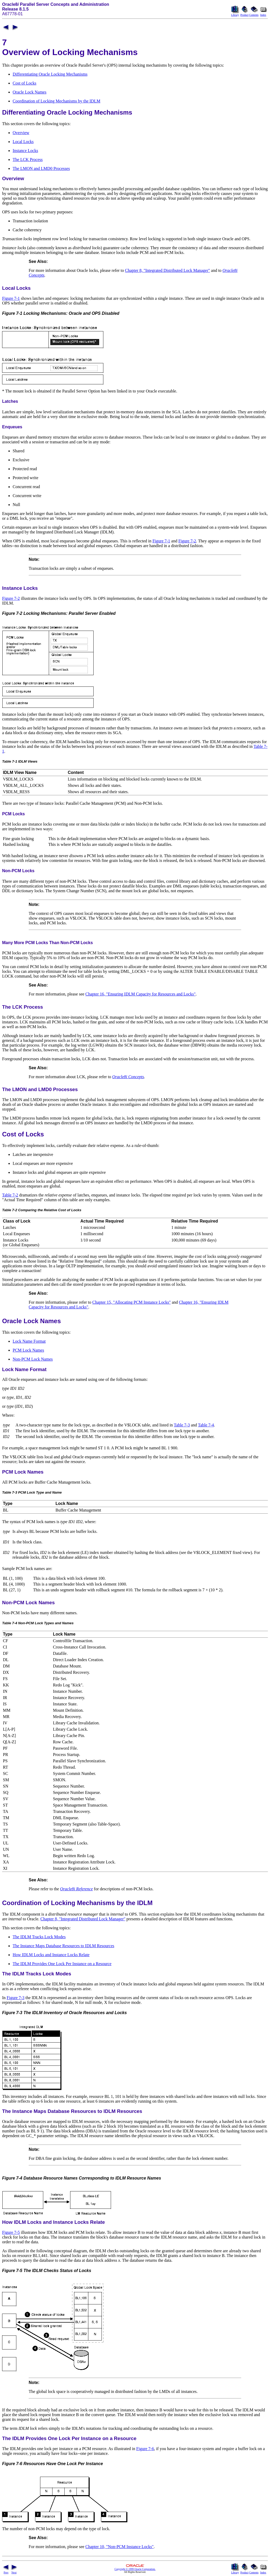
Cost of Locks (24, 83)
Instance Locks (25, 150)
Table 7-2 (10, 1195)
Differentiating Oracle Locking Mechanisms (50, 74)
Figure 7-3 (15, 1997)
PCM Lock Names (28, 1350)
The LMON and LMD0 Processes (41, 168)
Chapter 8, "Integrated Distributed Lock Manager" (167, 270)
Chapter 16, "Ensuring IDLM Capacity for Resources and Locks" (140, 994)
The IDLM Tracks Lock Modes (39, 1937)
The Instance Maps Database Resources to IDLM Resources (63, 1946)
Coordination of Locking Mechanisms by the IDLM (56, 101)
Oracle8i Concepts (128, 1076)
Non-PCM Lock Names (33, 1359)
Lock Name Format (29, 1341)
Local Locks (23, 141)
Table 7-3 (182, 1425)
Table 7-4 (206, 1425)
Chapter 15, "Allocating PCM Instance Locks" (131, 1302)
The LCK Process (28, 159)
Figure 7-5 (11, 2232)
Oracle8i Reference (76, 1889)
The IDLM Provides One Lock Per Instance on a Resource (62, 1963)
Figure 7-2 (187, 541)
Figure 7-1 (11, 298)
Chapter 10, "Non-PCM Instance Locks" (119, 2546)
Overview (21, 132)
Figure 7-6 (145, 2448)
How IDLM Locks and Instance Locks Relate (51, 1954)
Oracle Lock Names (29, 92)
